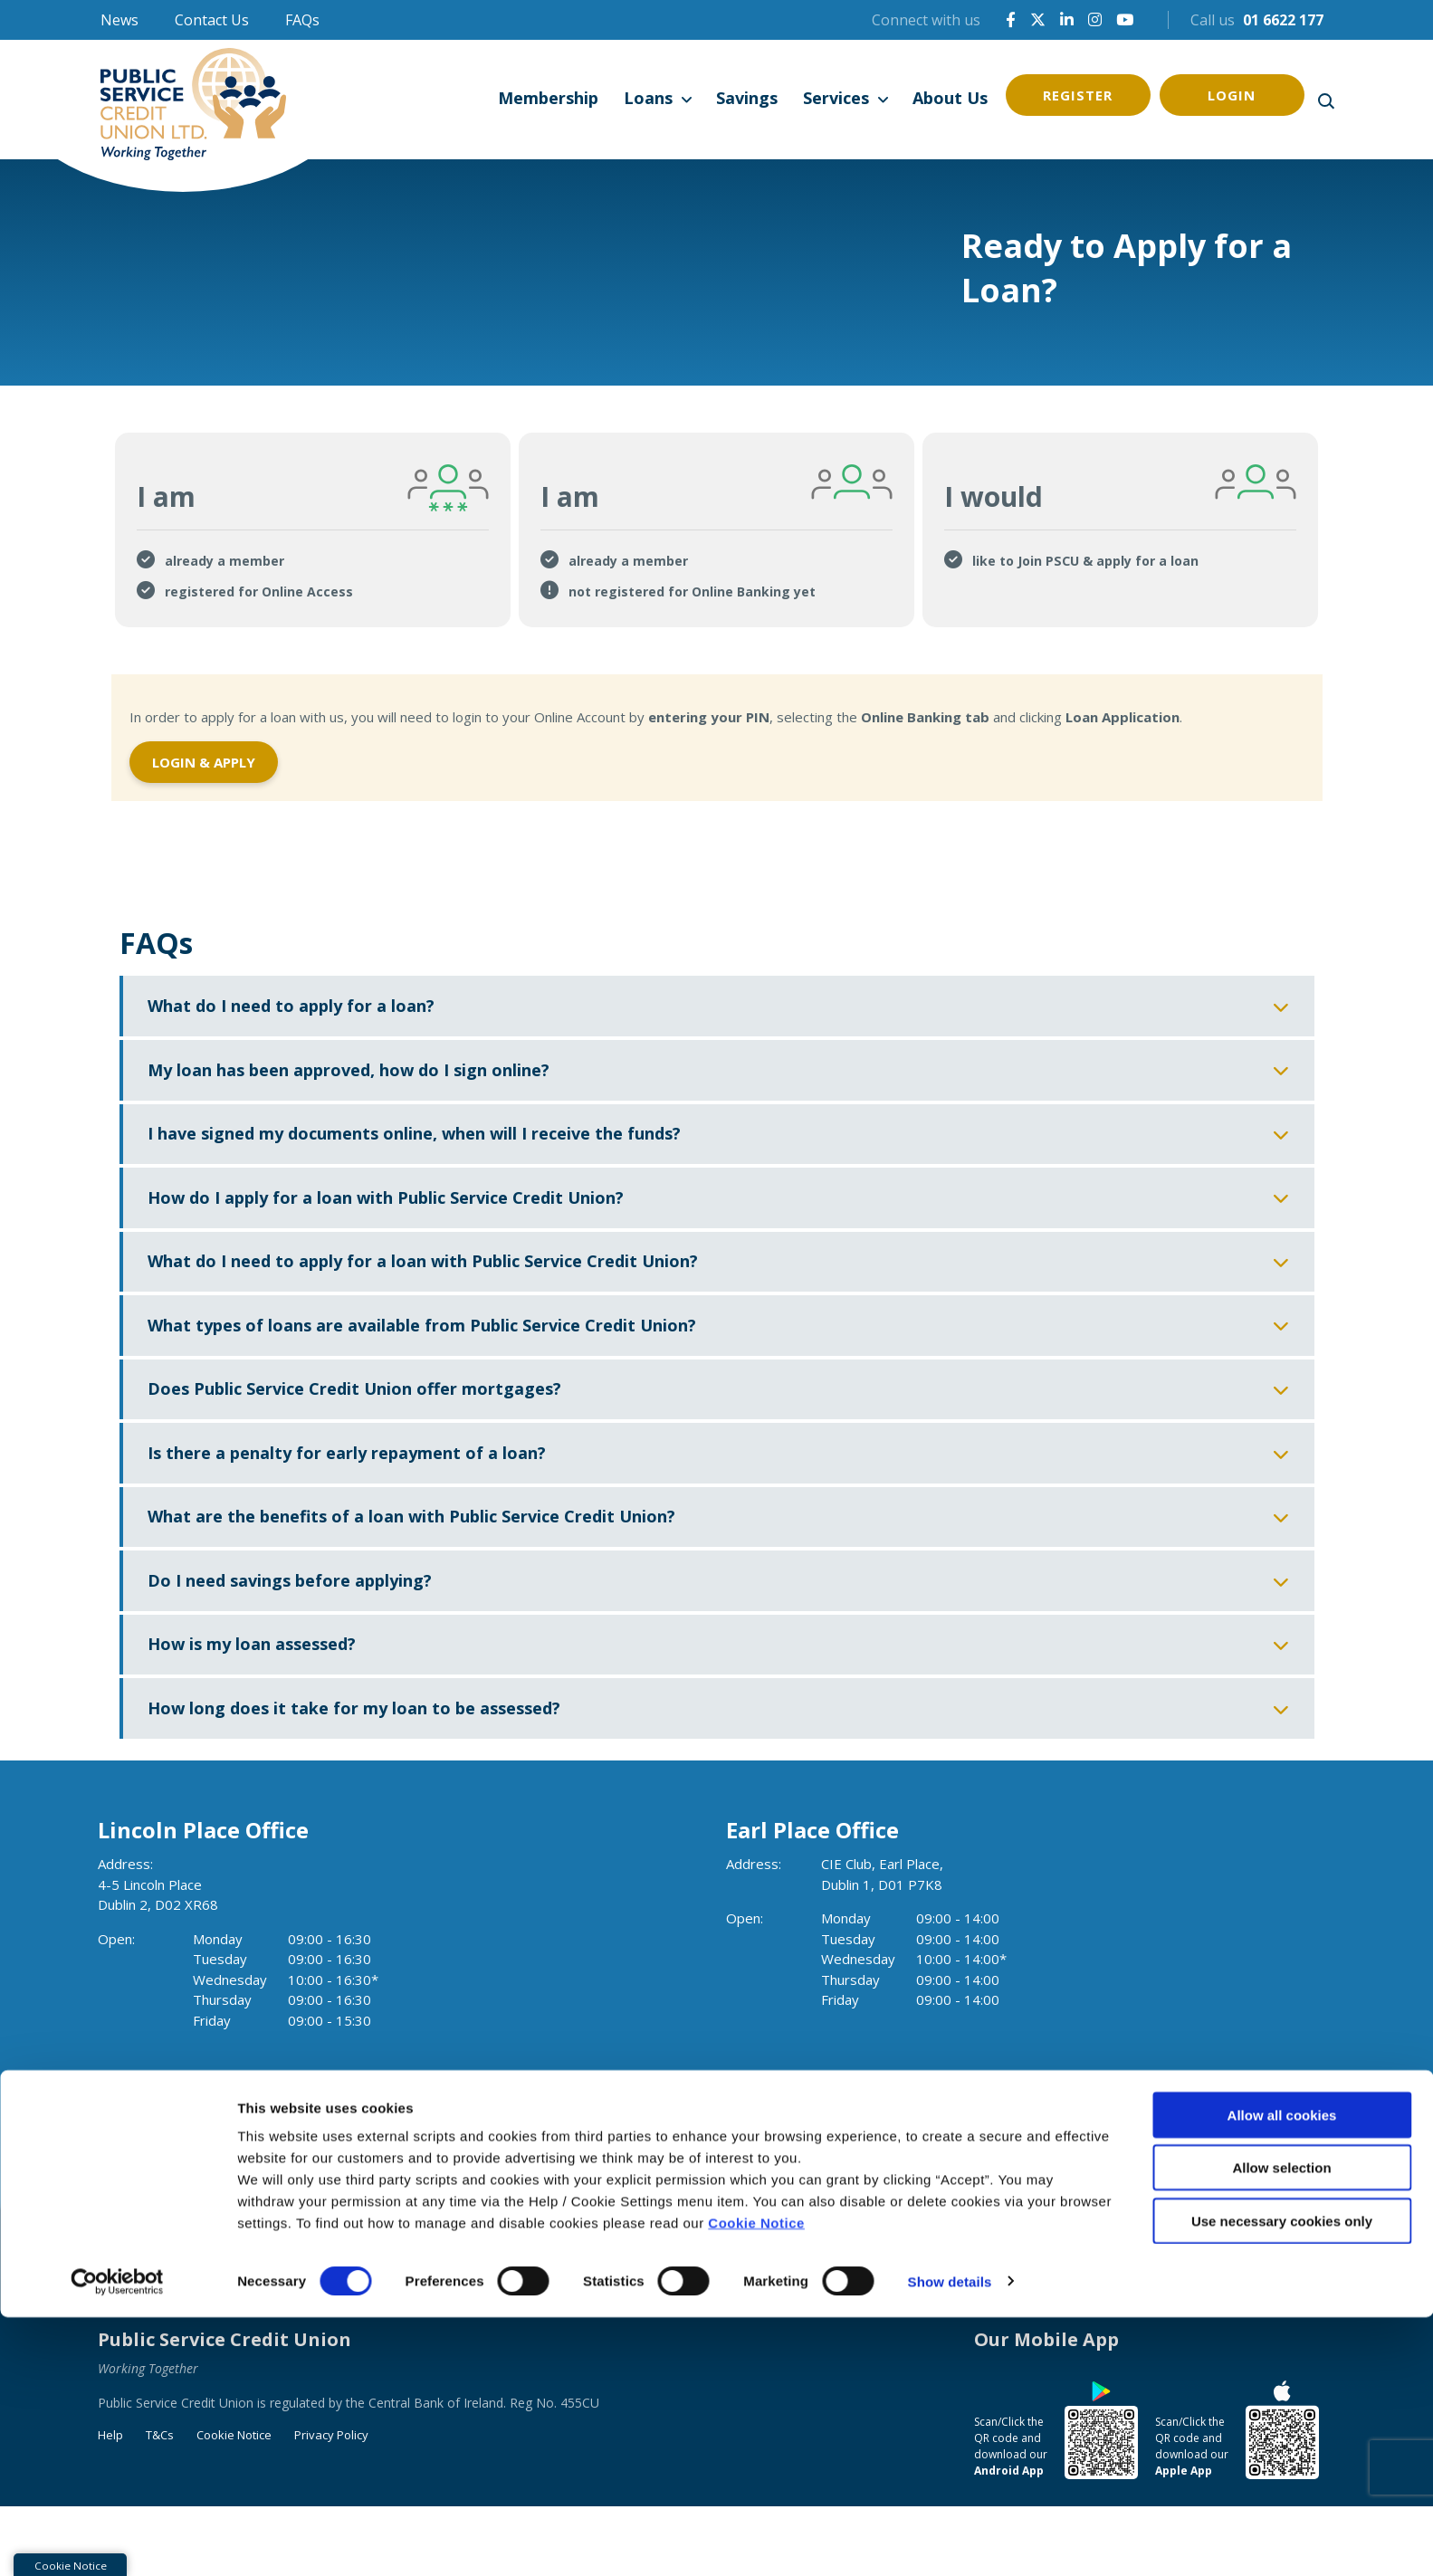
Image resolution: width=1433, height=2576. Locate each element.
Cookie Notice (756, 2481)
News (119, 20)
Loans (648, 98)
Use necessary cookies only (1281, 2479)
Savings (747, 98)
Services (836, 98)
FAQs (302, 20)
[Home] (197, 99)
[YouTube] (1124, 19)
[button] (1325, 99)
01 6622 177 (1283, 20)
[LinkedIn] (1067, 19)
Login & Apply (203, 758)
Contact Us (212, 20)
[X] (1038, 19)
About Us (950, 98)
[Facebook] (1011, 19)
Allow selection (1281, 2427)
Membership (548, 98)
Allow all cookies (1282, 2373)
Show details (950, 2540)
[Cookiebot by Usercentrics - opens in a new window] (117, 2540)
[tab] (313, 527)
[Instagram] (1095, 19)
